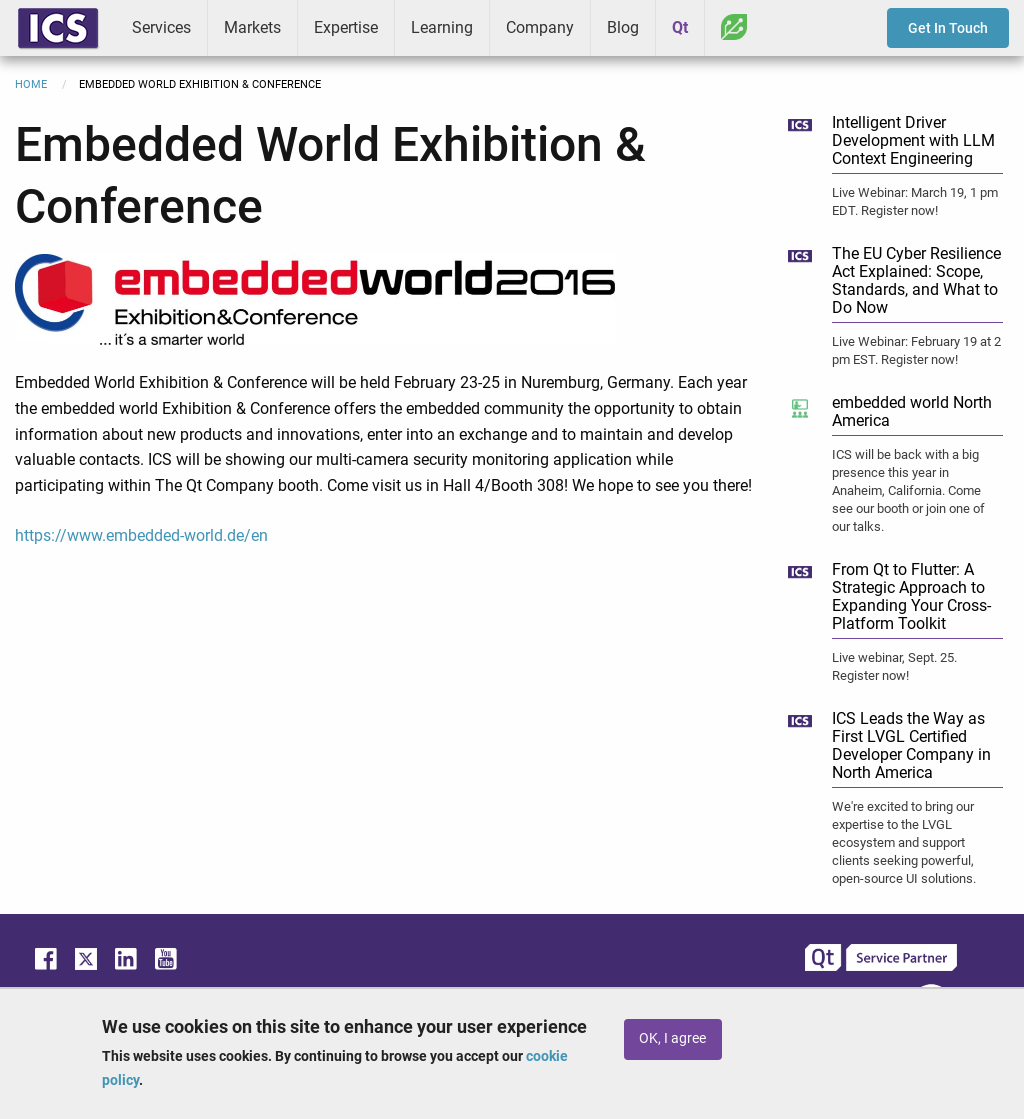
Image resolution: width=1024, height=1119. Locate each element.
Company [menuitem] (540, 27)
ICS (58, 28)
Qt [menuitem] (680, 27)
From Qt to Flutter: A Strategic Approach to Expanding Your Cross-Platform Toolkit (911, 596)
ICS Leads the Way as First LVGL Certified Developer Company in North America (911, 745)
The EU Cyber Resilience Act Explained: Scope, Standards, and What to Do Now (916, 280)
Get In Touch (948, 28)
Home (31, 84)
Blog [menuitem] (623, 27)
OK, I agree (672, 1038)
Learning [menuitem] (442, 27)
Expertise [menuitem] (346, 27)
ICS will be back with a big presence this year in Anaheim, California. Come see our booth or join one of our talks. (908, 490)
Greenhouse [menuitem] (734, 27)
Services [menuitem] (161, 27)
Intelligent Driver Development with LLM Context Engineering (913, 140)
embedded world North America (912, 411)
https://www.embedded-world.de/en (141, 535)
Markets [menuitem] (252, 27)
